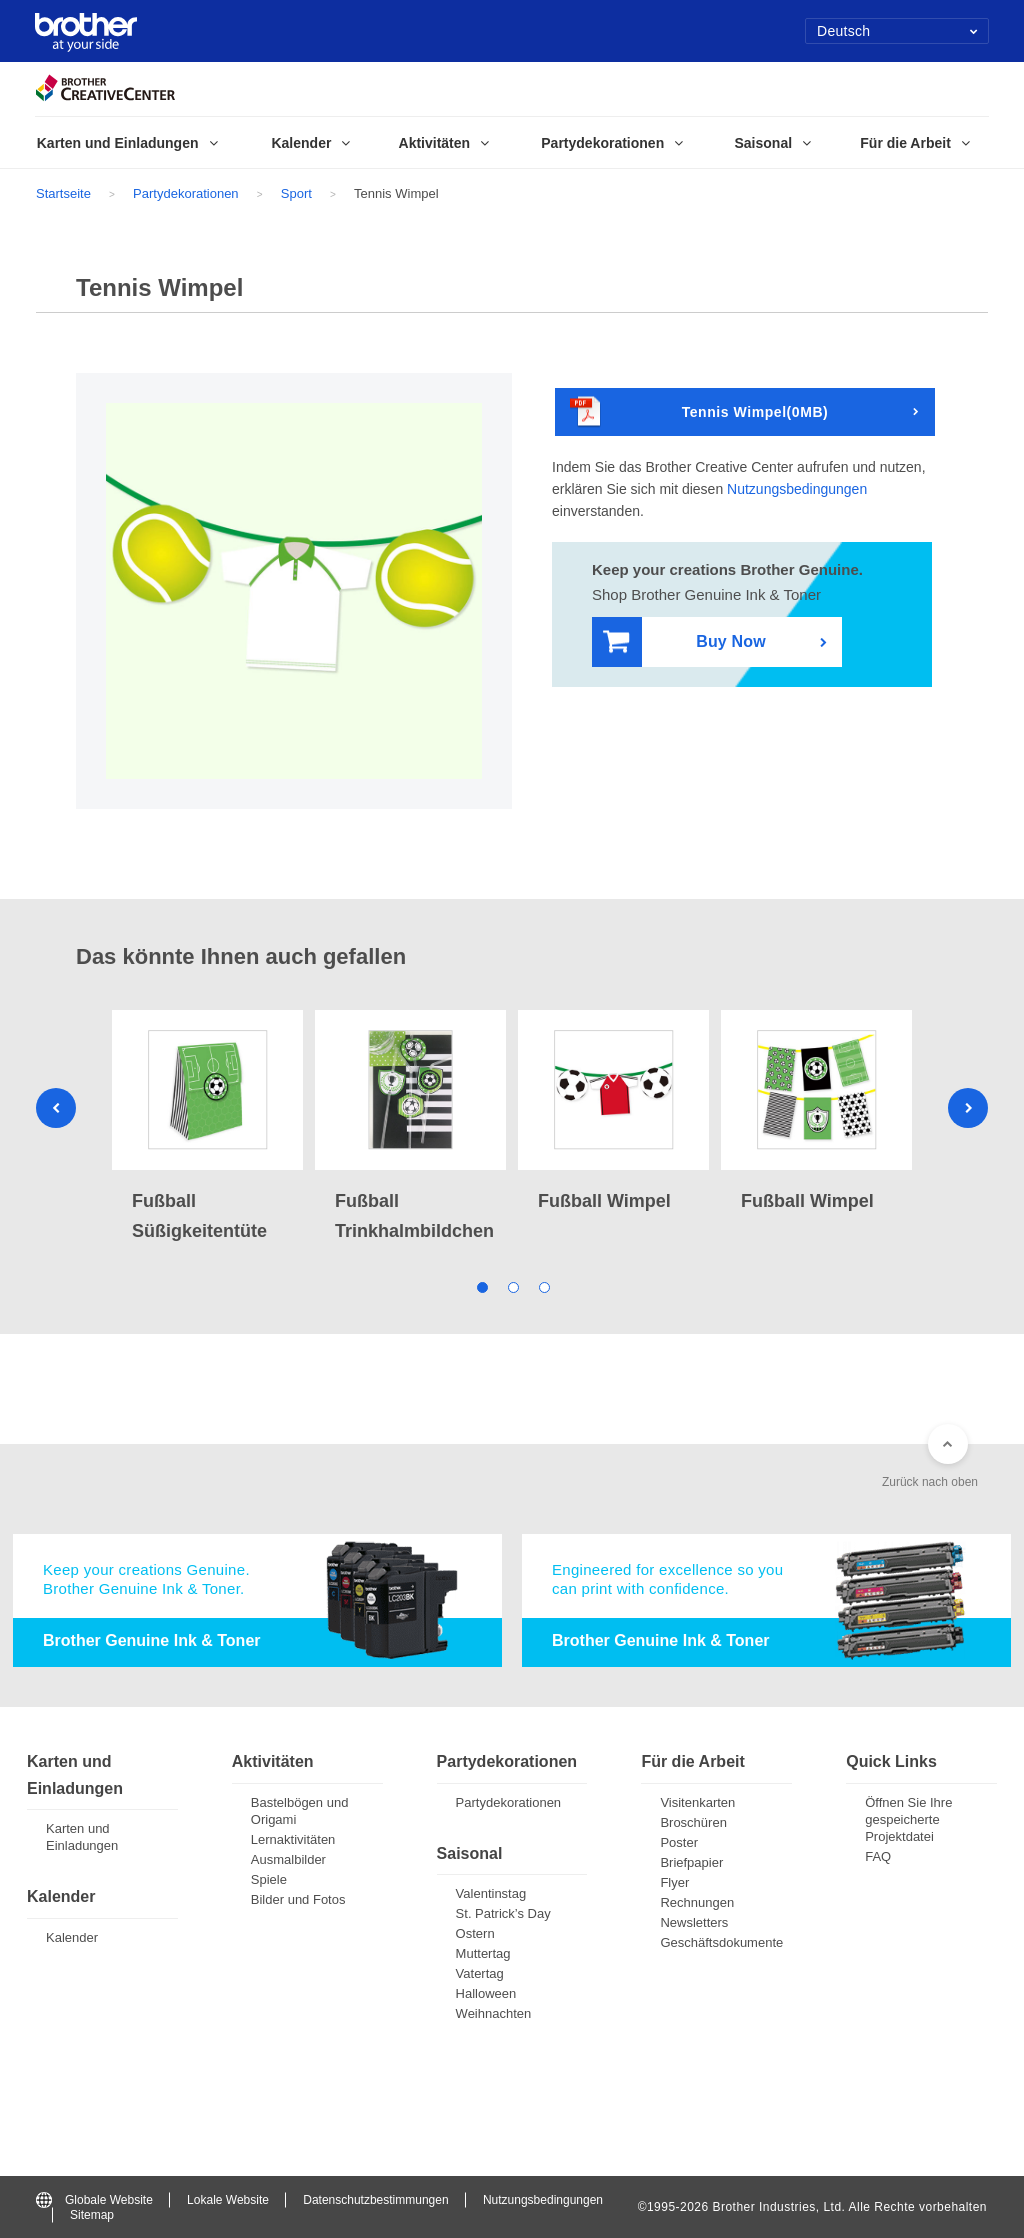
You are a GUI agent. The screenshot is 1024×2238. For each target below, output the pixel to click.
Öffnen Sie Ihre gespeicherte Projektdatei (908, 1819)
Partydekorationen (186, 193)
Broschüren (693, 1822)
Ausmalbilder (288, 1859)
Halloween (486, 1993)
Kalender (72, 1937)
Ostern (475, 1933)
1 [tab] (481, 1285)
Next (968, 1108)
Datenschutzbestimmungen (375, 2200)
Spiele (269, 1879)
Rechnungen (697, 1902)
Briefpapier (691, 1862)
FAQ (878, 1856)
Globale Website (94, 2200)
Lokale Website (228, 2200)
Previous (56, 1108)
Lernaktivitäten (293, 1839)
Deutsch (897, 31)
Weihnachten (494, 2013)
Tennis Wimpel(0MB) (699, 412)
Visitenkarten (697, 1802)
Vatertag (480, 1973)
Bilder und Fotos (298, 1899)
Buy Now (684, 642)
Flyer (674, 1882)
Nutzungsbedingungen (797, 489)
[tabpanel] (207, 1128)
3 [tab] (543, 1285)
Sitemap (92, 2215)
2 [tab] (512, 1285)
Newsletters (694, 1922)
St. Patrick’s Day (503, 1913)
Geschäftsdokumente (721, 1942)
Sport (296, 193)
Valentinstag (491, 1893)
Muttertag (483, 1953)
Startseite (63, 193)
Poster (679, 1842)
